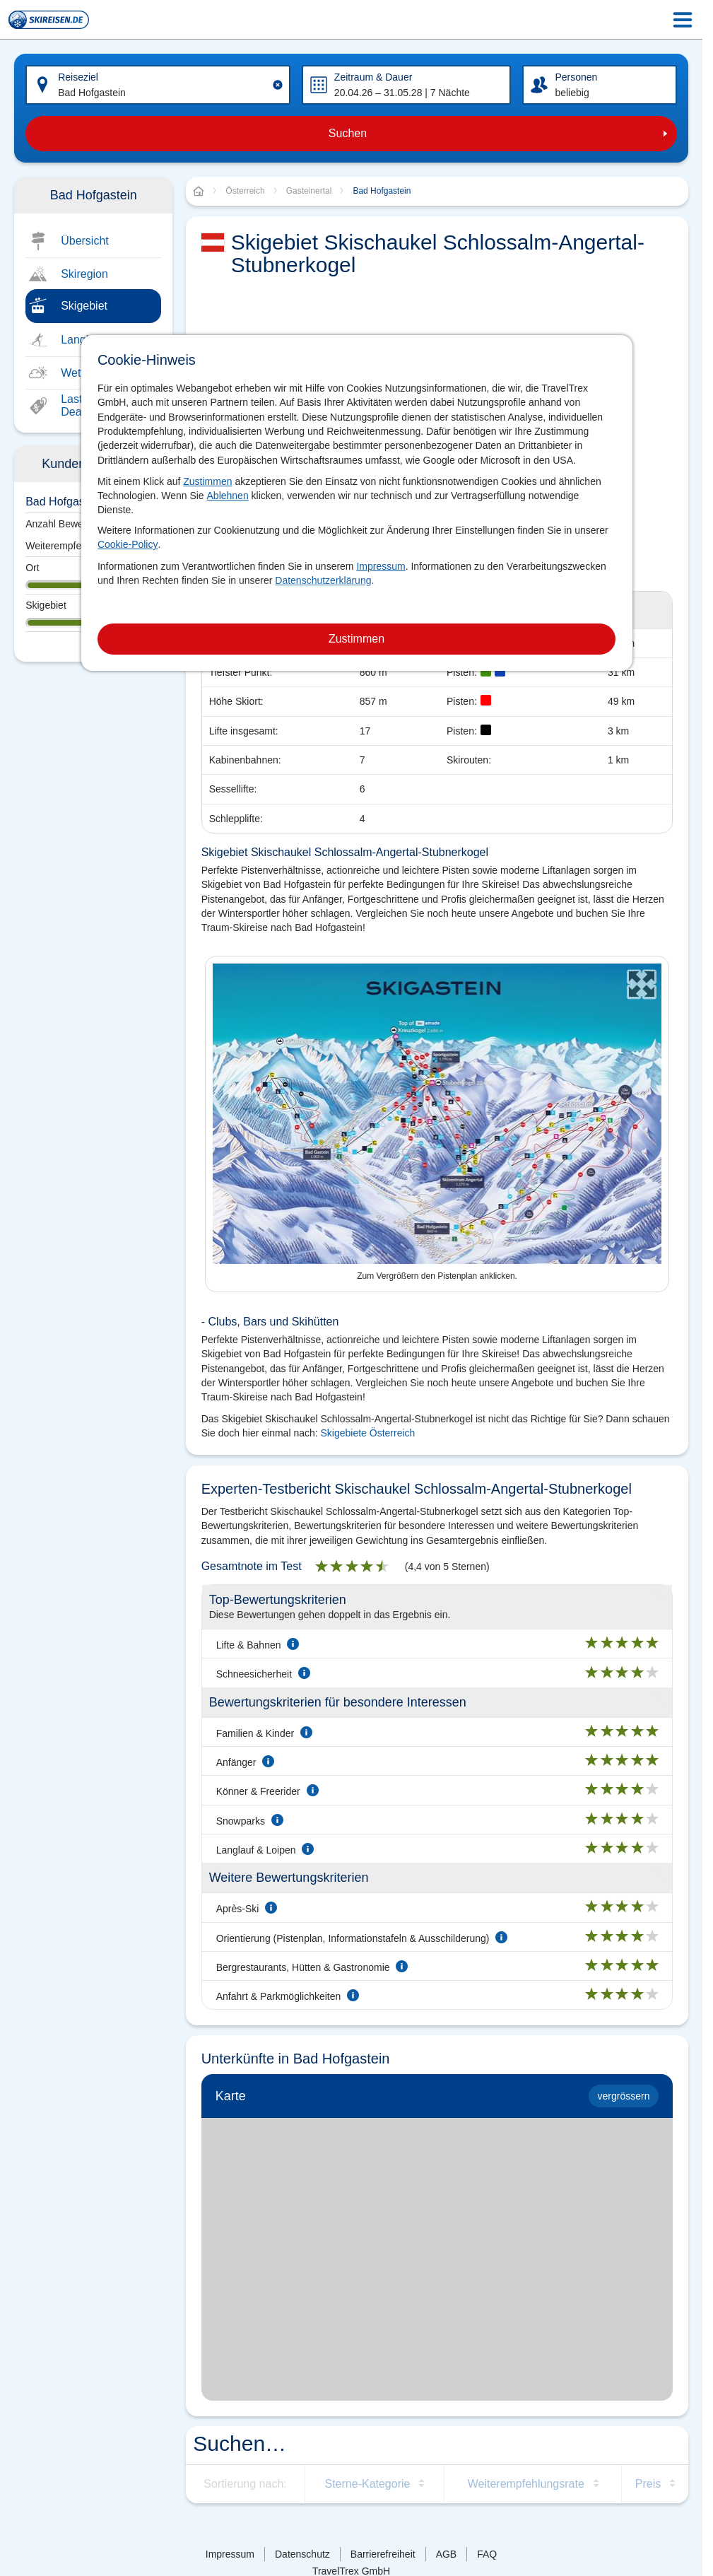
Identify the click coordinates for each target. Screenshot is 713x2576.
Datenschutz (302, 2554)
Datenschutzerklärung (323, 580)
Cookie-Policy (128, 544)
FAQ (487, 2554)
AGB (446, 2554)
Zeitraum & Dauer (373, 77)
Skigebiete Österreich (368, 1433)
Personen (576, 77)
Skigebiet (84, 306)
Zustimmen (207, 481)
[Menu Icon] (682, 19)
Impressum (380, 566)
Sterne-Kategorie (367, 2484)
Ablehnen (228, 495)
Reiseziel (78, 77)
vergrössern (624, 2096)
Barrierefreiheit (383, 2554)
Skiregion (84, 274)
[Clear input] (277, 84)
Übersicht (85, 241)
